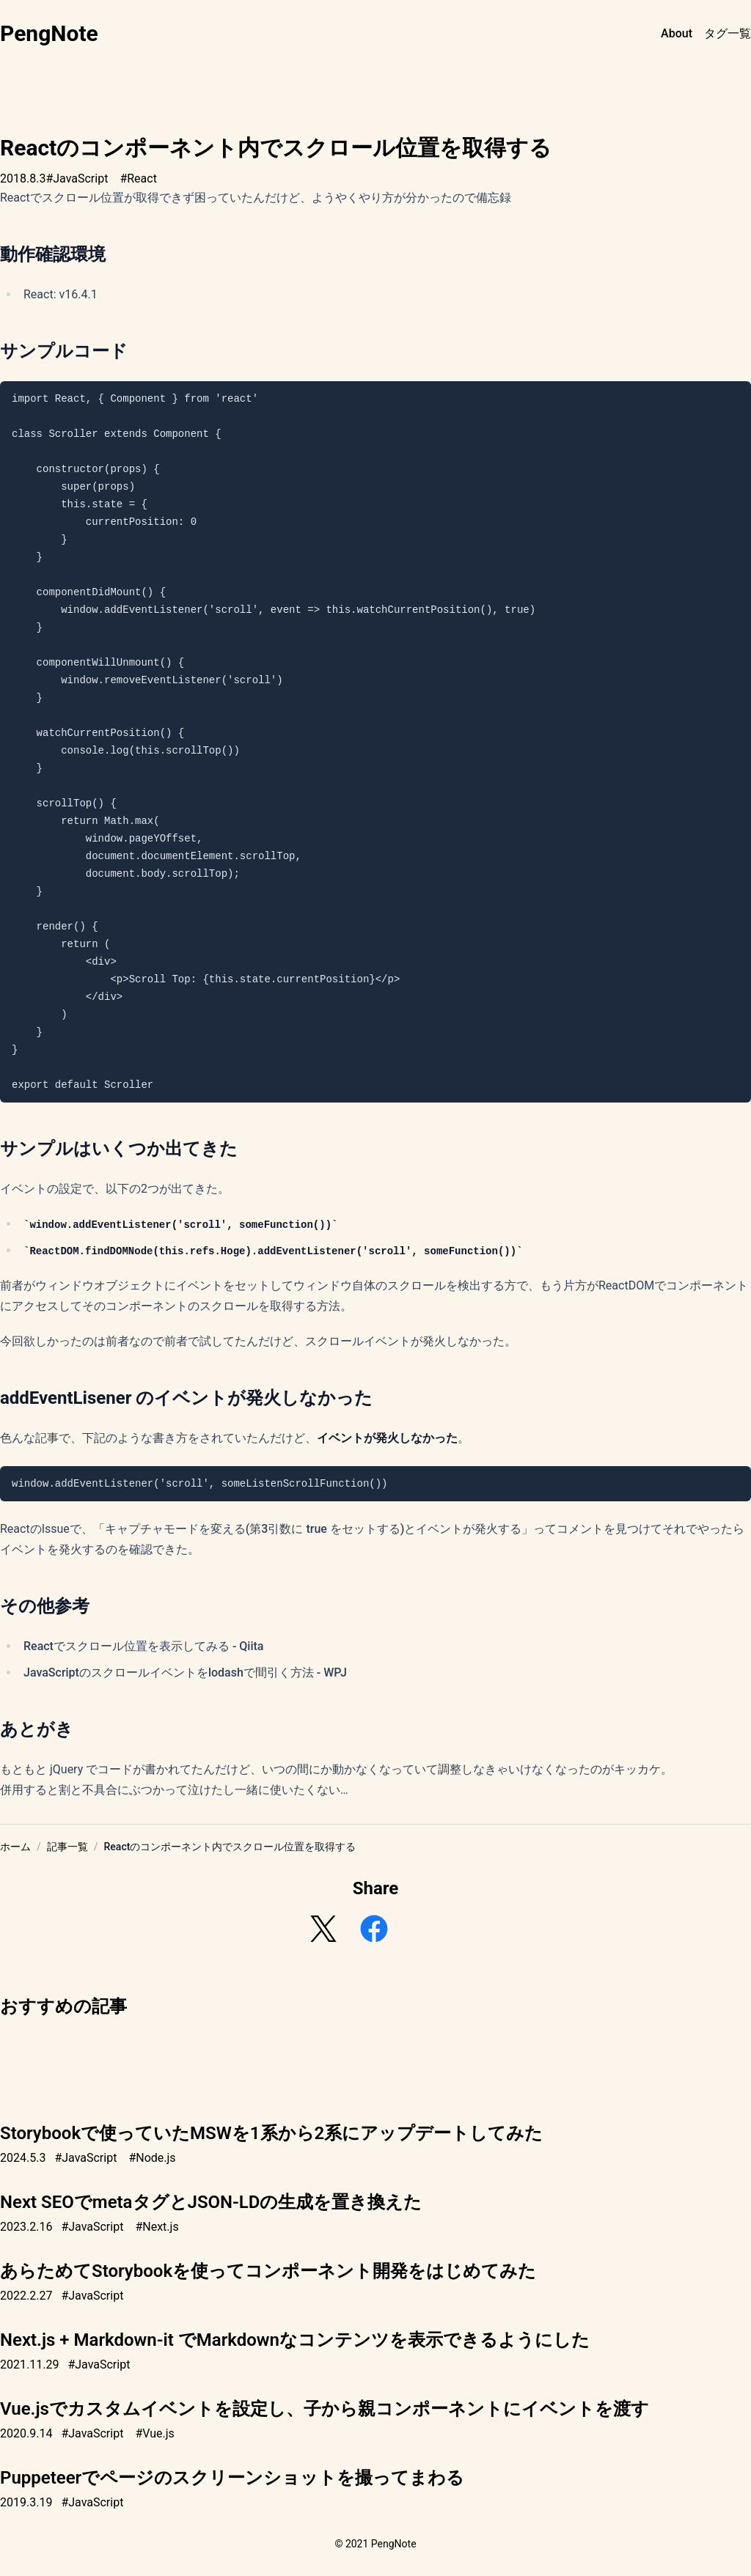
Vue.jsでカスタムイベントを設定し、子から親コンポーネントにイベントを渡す (324, 2409)
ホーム (15, 1846)
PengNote (49, 33)
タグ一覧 (727, 33)
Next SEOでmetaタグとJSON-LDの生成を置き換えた (211, 2202)
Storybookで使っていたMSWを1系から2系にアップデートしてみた (271, 2133)
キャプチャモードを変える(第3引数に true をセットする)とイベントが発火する (313, 1529)
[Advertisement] (375, 2061)
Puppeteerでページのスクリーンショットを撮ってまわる (232, 2478)
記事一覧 (67, 1846)
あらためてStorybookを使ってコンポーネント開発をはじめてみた (268, 2271)
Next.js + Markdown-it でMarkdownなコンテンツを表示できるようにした (295, 2340)
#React (138, 178)
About (676, 33)
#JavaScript (76, 178)
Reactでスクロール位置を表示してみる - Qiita (143, 1646)
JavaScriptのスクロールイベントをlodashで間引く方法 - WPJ (185, 1672)
